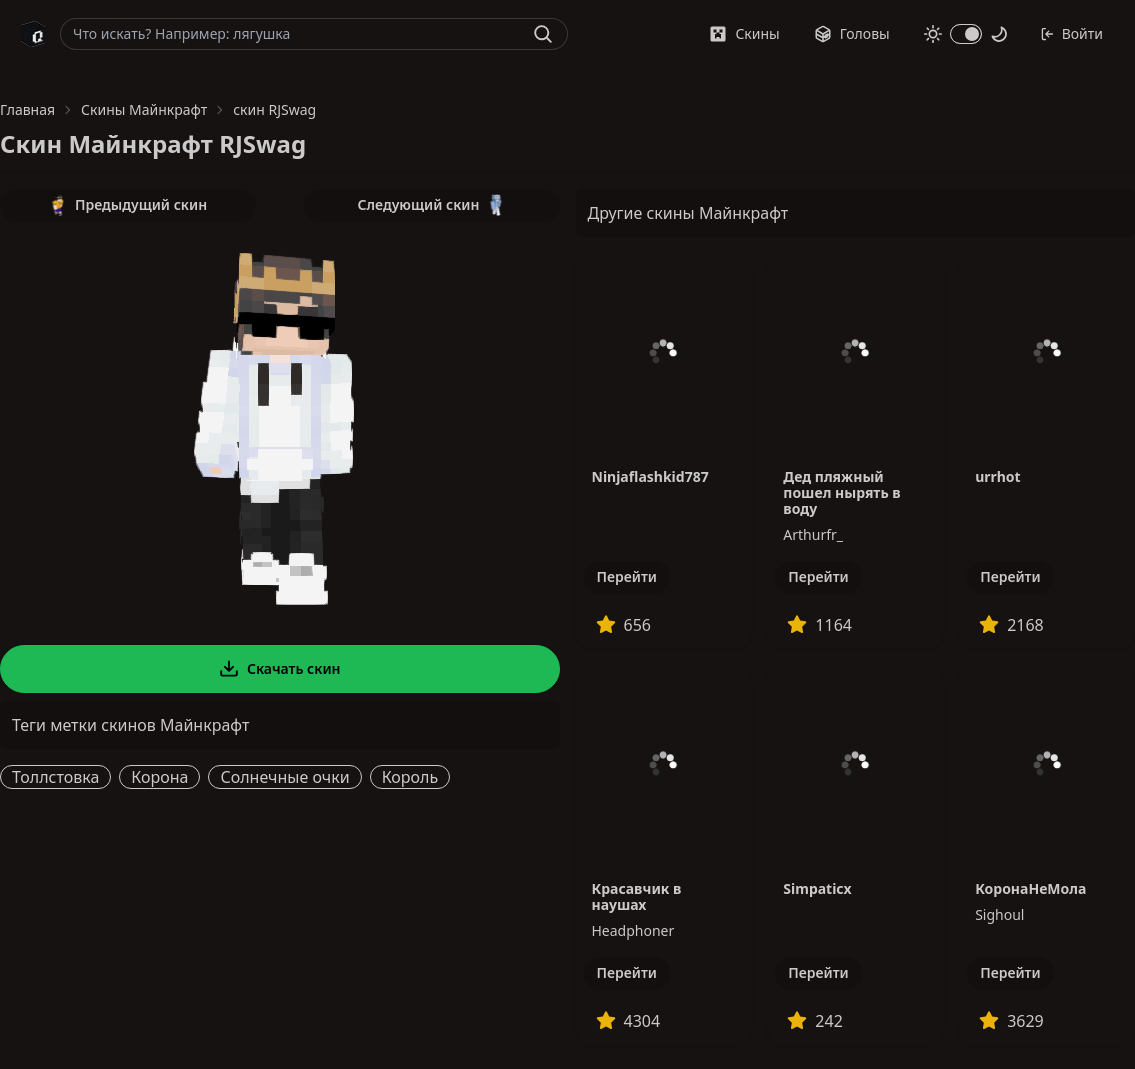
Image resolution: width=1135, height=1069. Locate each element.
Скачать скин (280, 669)
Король (410, 777)
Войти (1071, 33)
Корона (159, 777)
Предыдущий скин (128, 205)
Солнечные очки (284, 777)
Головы (852, 33)
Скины (744, 33)
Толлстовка (55, 777)
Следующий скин (432, 205)
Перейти (627, 576)
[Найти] (543, 34)
